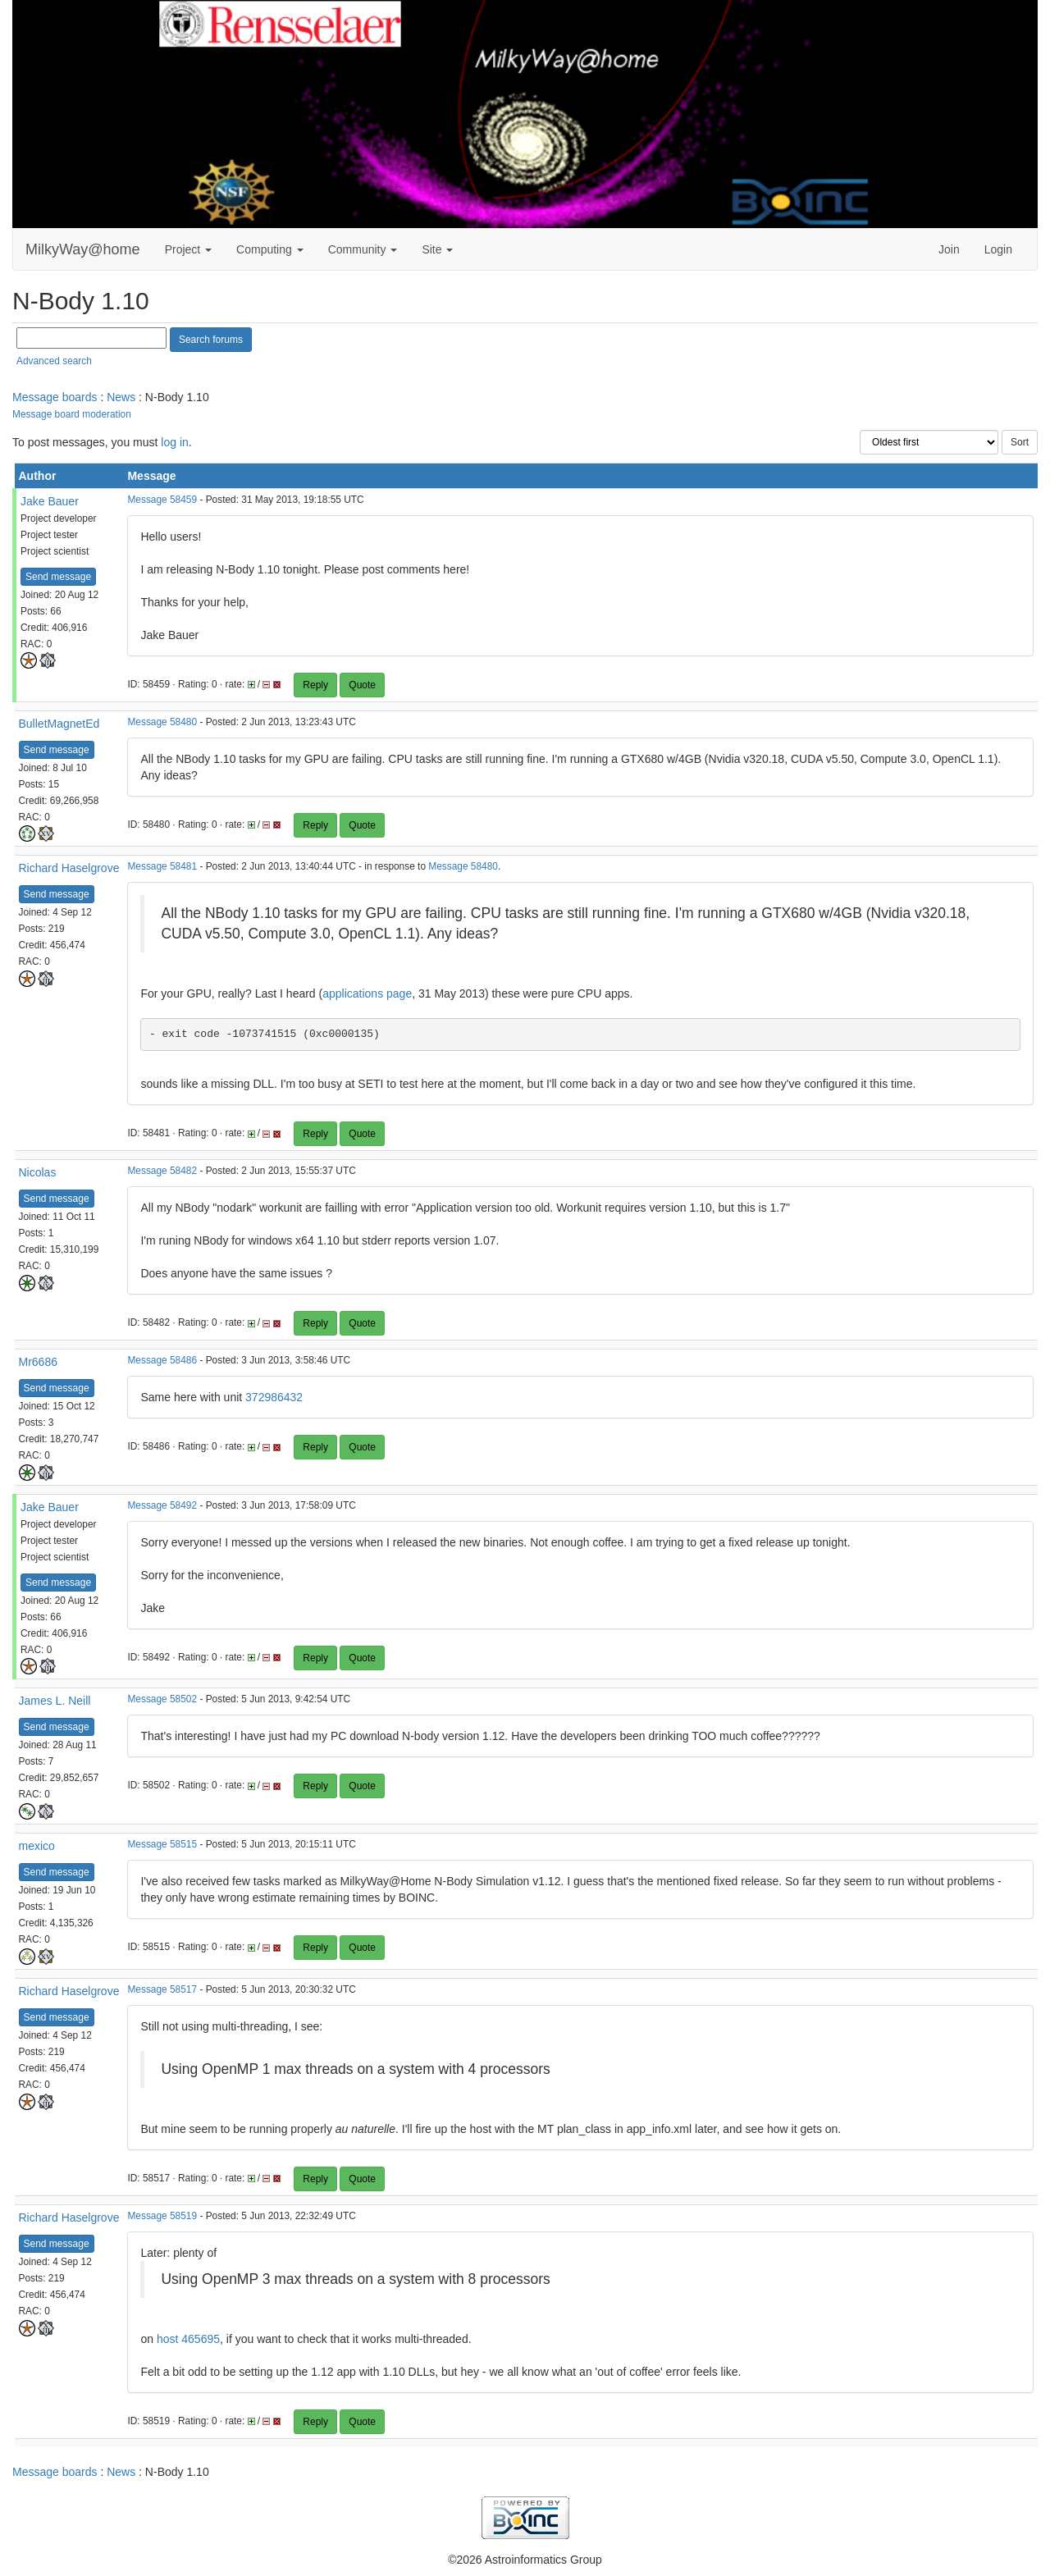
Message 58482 (162, 1170)
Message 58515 (162, 1844)
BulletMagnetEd (59, 723)
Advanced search (54, 361)
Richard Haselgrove (69, 868)
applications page (367, 993)
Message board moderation (71, 414)
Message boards (55, 397)
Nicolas (38, 1172)
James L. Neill (55, 1700)
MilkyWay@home (82, 249)
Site (437, 249)
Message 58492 (162, 1505)
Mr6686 (38, 1361)
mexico (37, 1845)
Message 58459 (162, 499)
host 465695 (188, 2338)
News (121, 397)
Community (363, 249)
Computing (270, 249)
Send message (58, 576)
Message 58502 (162, 1699)
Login (998, 249)
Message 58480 (162, 722)
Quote (362, 685)
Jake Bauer (50, 501)
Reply (315, 685)
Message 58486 (162, 1360)
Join (949, 249)
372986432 (274, 1397)
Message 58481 (162, 866)
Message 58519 (162, 2216)
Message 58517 (162, 1989)
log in (174, 442)
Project (188, 249)
